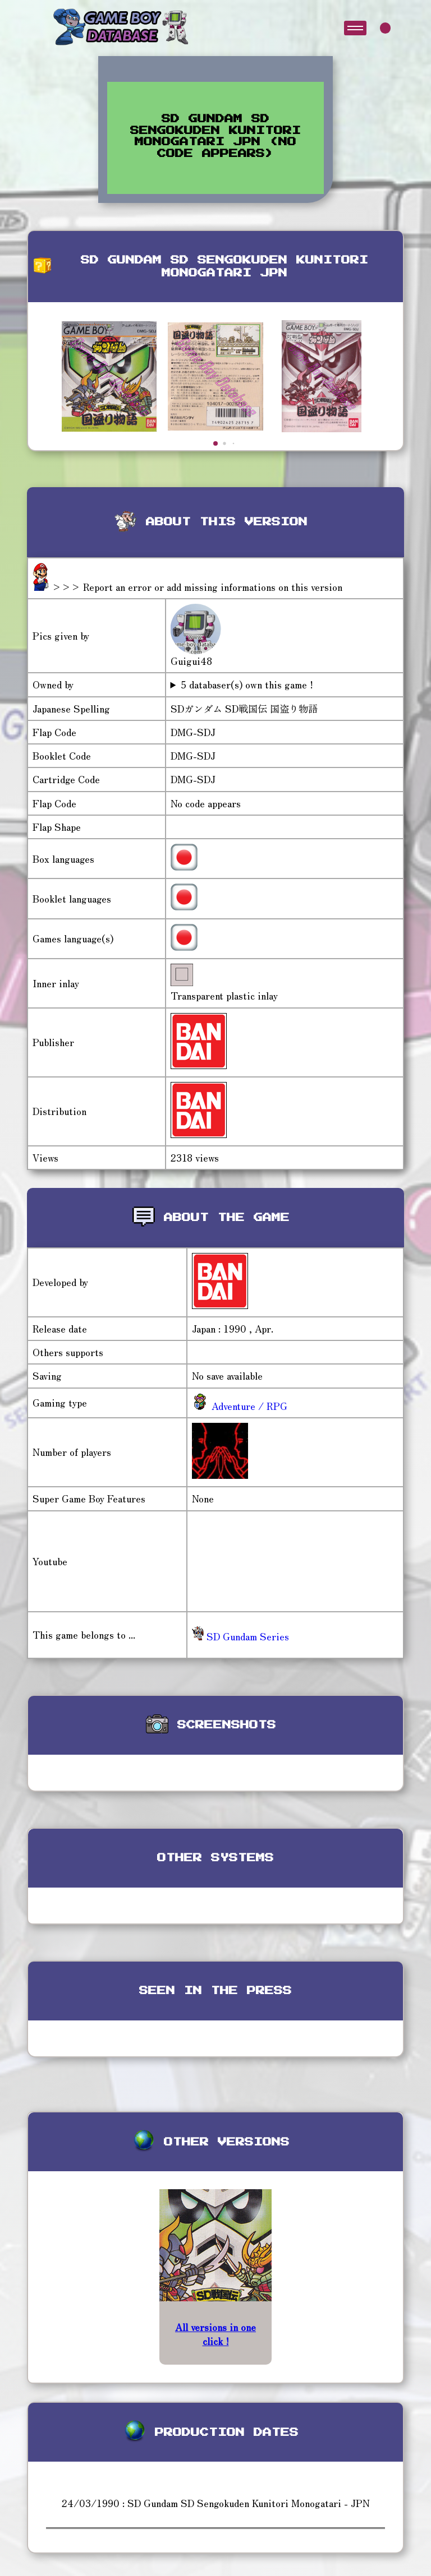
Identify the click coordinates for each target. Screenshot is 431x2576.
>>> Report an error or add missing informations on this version (197, 587)
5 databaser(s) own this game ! (247, 684)
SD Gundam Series (240, 1636)
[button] (215, 443)
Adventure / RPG (248, 1406)
